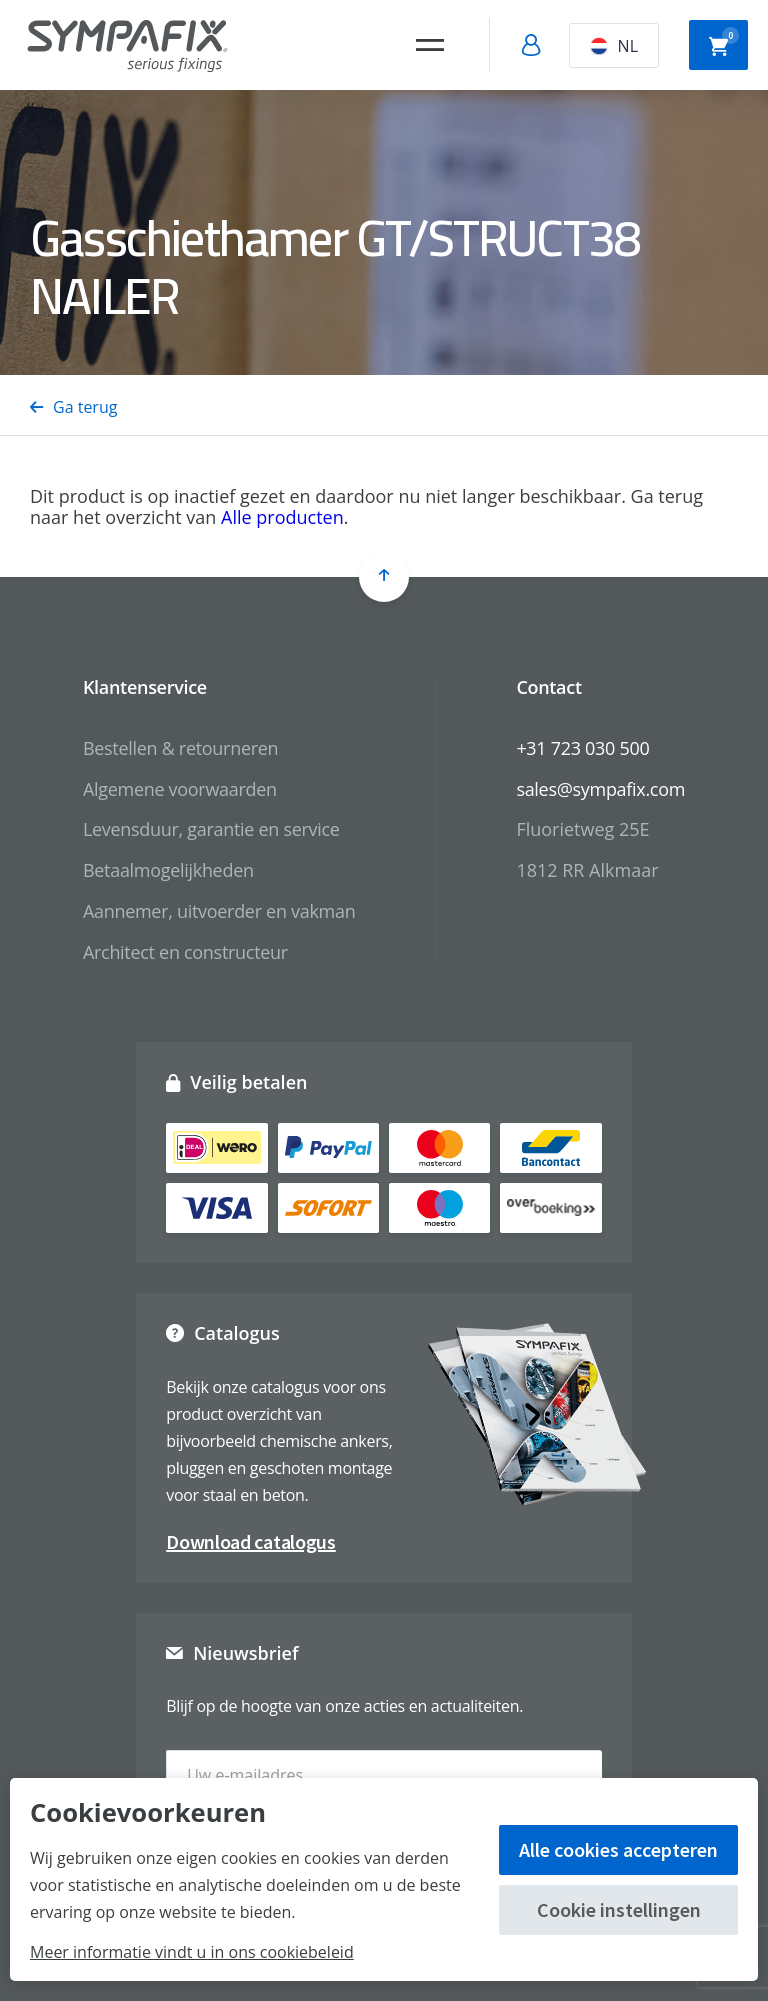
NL (614, 46)
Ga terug (73, 407)
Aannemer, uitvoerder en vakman (219, 911)
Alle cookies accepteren (618, 1849)
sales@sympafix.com (600, 789)
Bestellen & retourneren (180, 748)
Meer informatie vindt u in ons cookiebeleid (192, 1952)
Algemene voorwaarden (180, 789)
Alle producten (282, 517)
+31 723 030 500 (582, 748)
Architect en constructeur (185, 952)
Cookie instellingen (619, 1909)
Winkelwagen (724, 43)
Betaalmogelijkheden (168, 870)
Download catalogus (251, 1541)
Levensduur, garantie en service (211, 829)
